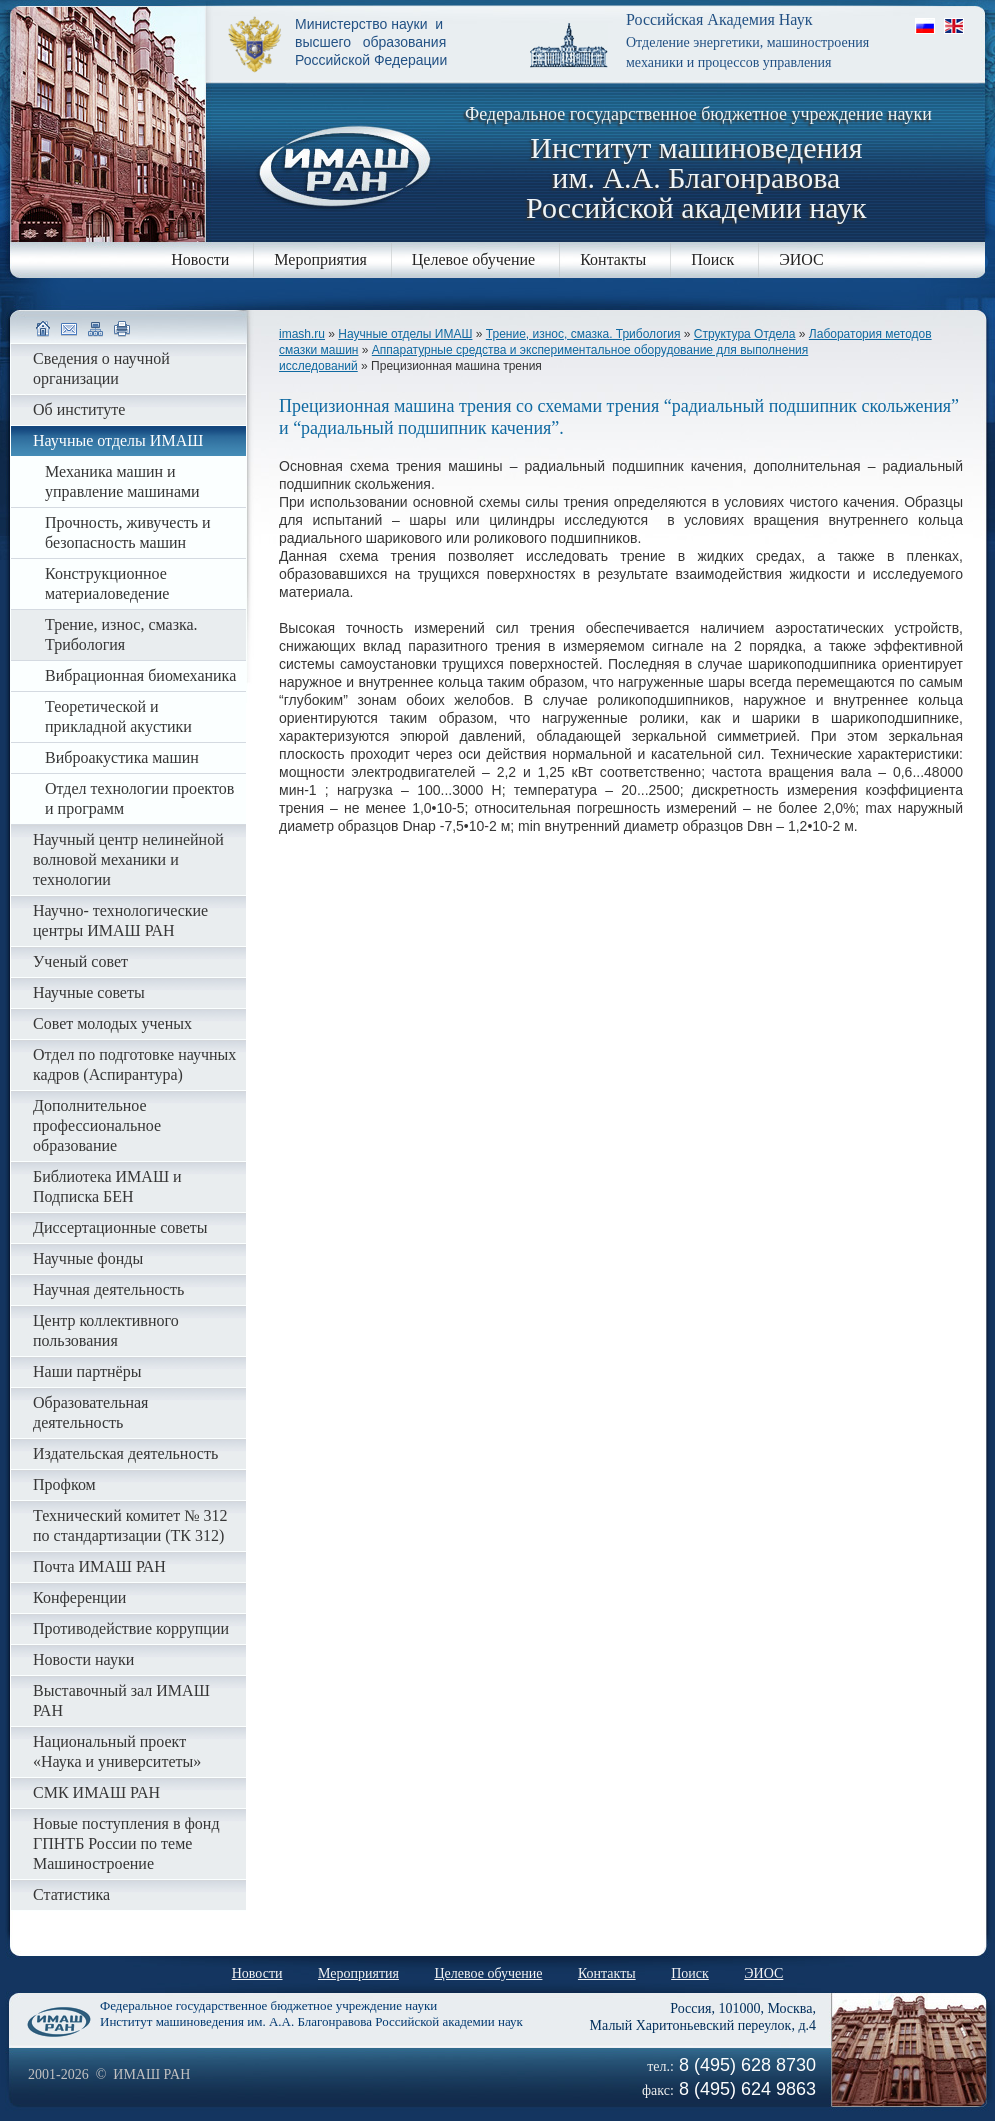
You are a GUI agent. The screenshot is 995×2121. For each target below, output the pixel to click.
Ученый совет (80, 961)
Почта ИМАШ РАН (99, 1566)
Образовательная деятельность (90, 1412)
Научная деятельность (108, 1289)
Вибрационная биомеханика (140, 675)
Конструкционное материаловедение (107, 583)
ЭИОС (801, 259)
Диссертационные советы (120, 1227)
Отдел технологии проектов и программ (139, 798)
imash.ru (302, 334)
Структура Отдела (745, 334)
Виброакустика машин (122, 757)
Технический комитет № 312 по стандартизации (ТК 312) (130, 1525)
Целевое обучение (473, 259)
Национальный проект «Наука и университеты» (117, 1751)
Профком (64, 1484)
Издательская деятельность (125, 1453)
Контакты (613, 259)
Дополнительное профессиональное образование (97, 1125)
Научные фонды (88, 1258)
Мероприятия (320, 259)
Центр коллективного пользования (106, 1330)
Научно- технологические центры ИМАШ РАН (120, 920)
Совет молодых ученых (112, 1023)
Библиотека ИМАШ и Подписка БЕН (107, 1186)
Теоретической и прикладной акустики (118, 716)
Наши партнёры (87, 1371)
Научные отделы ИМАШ (405, 334)
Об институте (79, 409)
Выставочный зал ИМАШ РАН (121, 1700)
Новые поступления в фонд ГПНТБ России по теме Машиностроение (126, 1843)
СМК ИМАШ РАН (96, 1792)
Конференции (79, 1597)
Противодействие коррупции (131, 1628)
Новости (200, 259)
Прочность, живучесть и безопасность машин (128, 532)
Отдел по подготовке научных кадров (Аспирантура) (134, 1064)
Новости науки (83, 1659)
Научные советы (89, 992)
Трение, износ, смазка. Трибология (583, 334)
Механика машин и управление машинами (122, 481)
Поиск (712, 259)
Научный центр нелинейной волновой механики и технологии (128, 859)
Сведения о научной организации (101, 368)
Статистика (71, 1894)
